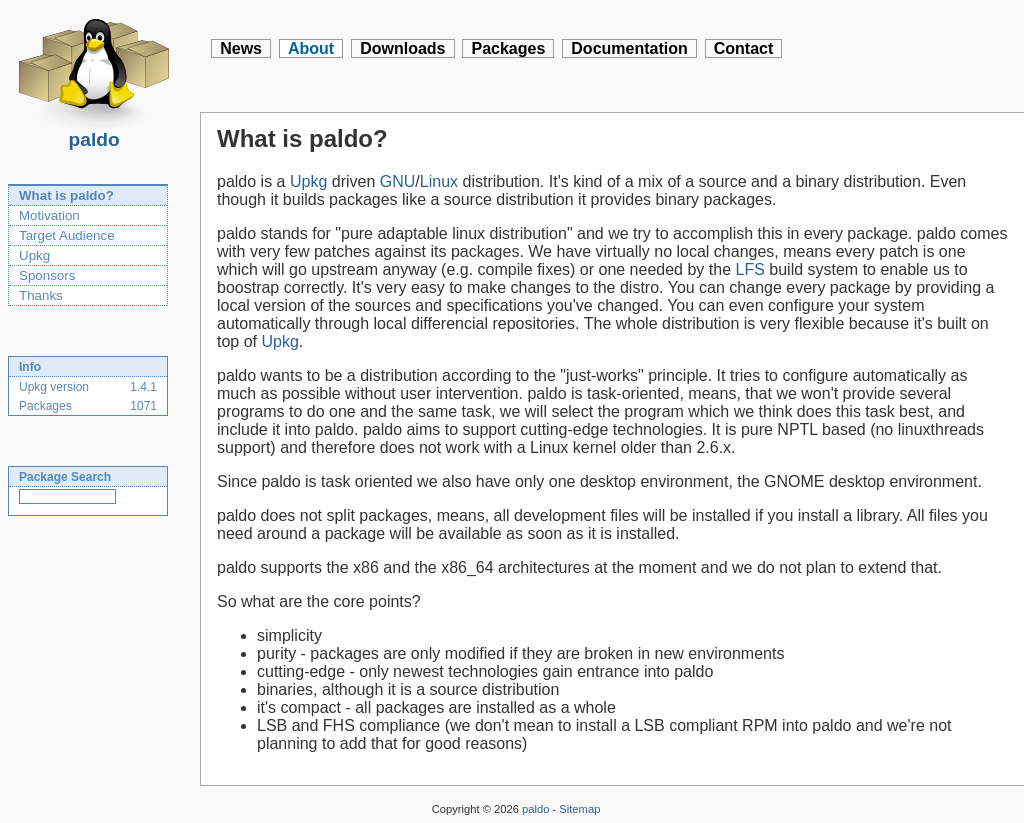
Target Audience (67, 235)
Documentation (629, 48)
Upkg (34, 255)
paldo (94, 134)
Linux (439, 181)
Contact (744, 48)
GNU (398, 181)
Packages (508, 48)
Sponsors (47, 275)
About (311, 48)
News (241, 48)
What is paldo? (66, 195)
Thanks (41, 295)
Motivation (49, 215)
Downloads (402, 48)
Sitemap (579, 809)
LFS (749, 269)
